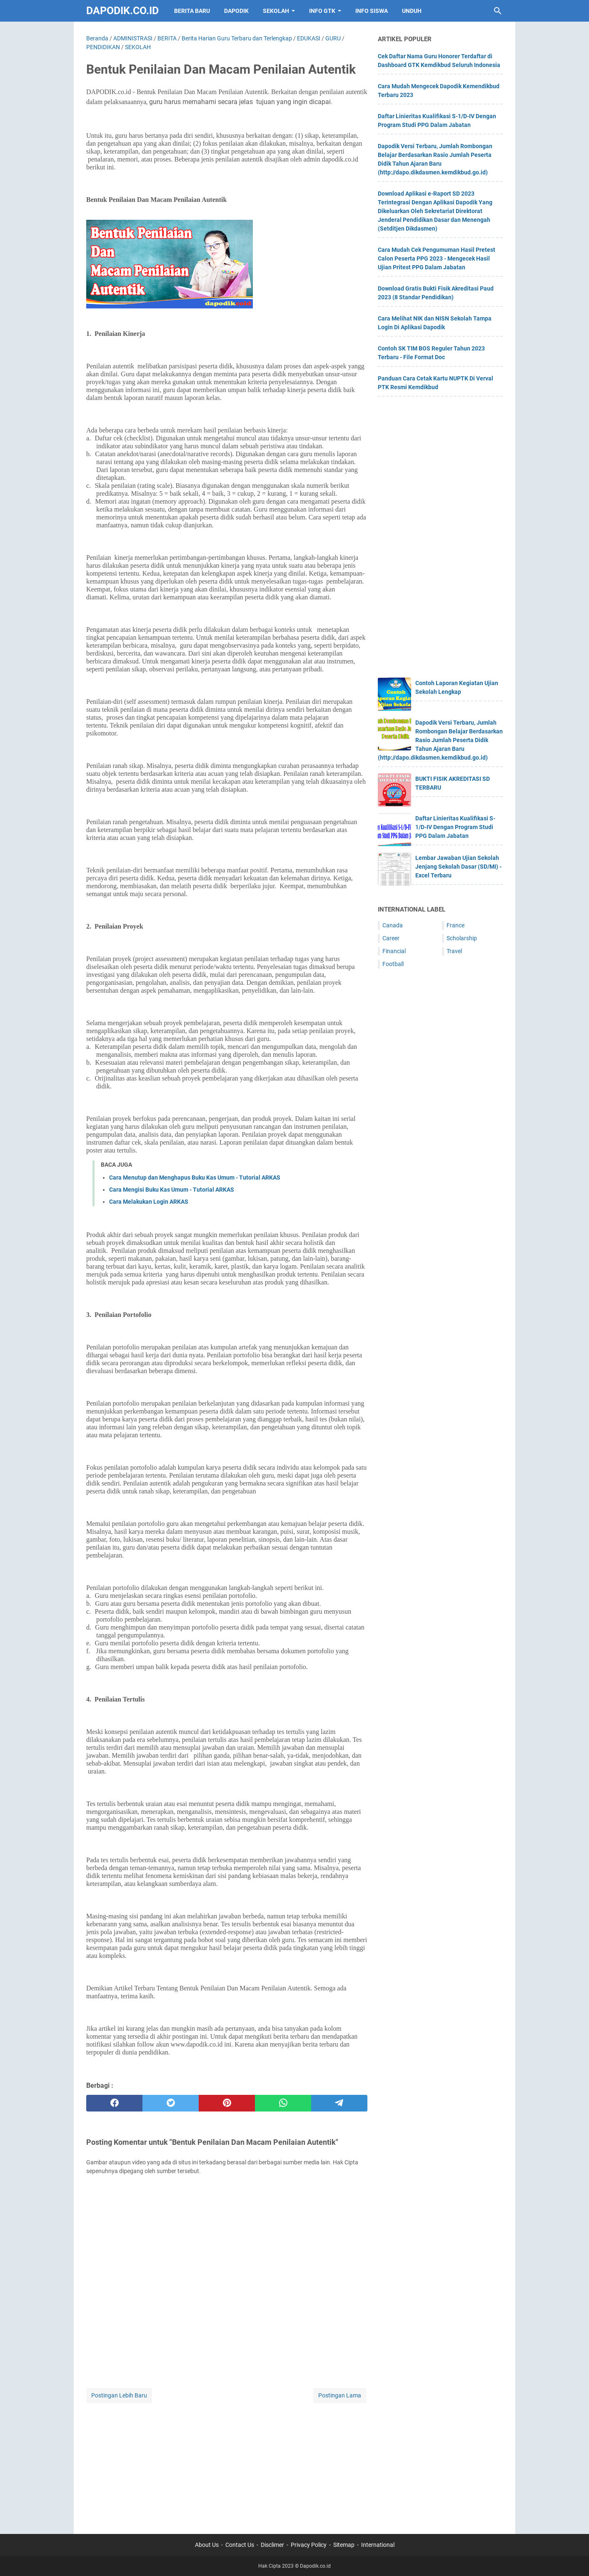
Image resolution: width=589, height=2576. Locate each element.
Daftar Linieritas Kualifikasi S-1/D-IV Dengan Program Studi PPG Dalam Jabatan (455, 827)
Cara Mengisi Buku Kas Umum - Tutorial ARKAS (171, 1189)
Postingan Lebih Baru (119, 2395)
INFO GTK (322, 10)
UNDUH (412, 10)
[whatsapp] (283, 2103)
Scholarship (462, 938)
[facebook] (114, 2103)
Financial (394, 951)
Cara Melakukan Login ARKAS (148, 1201)
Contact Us (239, 2544)
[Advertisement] (226, 2463)
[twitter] (170, 2103)
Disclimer (272, 2544)
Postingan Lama (339, 2395)
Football (393, 964)
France (455, 925)
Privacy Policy (309, 2544)
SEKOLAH (276, 10)
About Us (207, 2544)
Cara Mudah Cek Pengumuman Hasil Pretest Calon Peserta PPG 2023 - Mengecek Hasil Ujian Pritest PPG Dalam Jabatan (436, 258)
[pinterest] (227, 2103)
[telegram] (339, 2103)
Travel (454, 951)
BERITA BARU (192, 10)
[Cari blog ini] (498, 11)
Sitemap (343, 2544)
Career (390, 938)
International (377, 2544)
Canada (392, 925)
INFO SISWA (371, 10)
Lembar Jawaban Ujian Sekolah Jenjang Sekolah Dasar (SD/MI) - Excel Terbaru (458, 867)
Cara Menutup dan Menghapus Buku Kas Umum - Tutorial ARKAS (194, 1177)
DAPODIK (236, 10)
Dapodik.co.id (122, 11)
